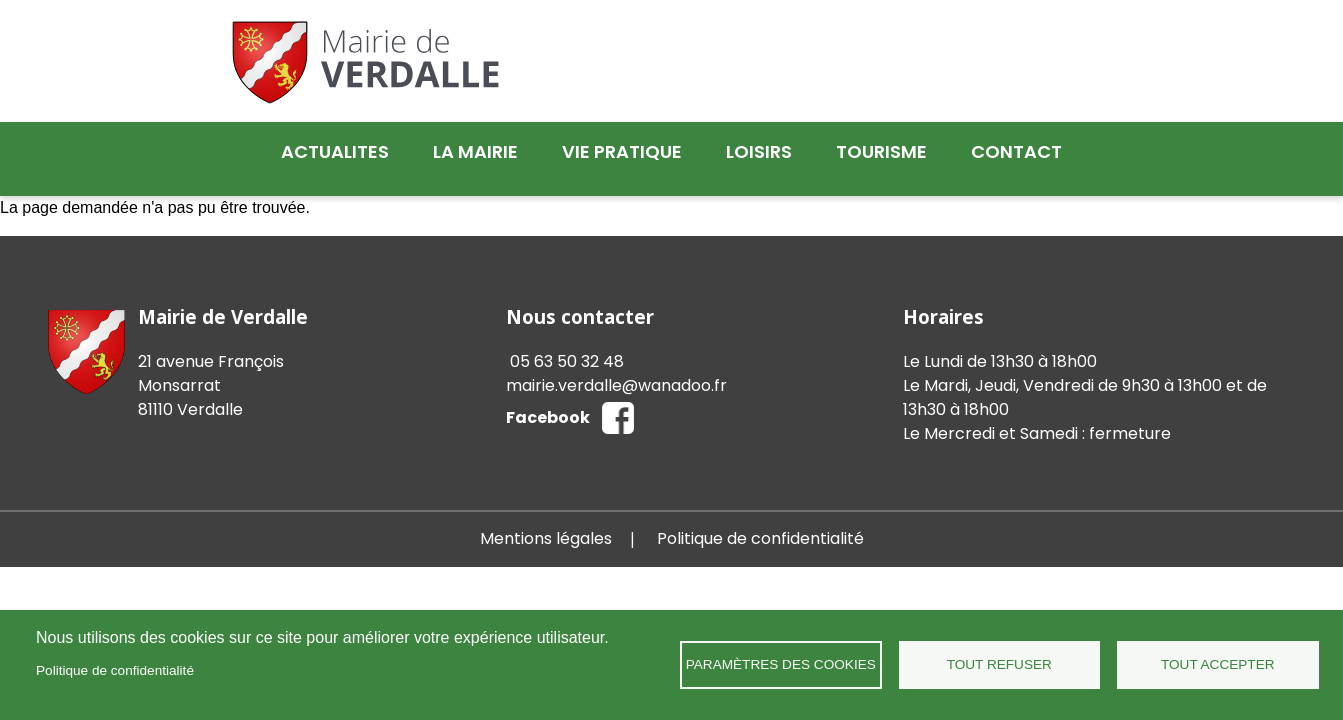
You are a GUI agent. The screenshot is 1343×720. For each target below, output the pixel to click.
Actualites (335, 151)
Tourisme (881, 151)
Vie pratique (622, 151)
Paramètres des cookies (781, 664)
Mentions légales (546, 523)
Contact (1016, 151)
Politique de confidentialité (115, 670)
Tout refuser (999, 664)
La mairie (475, 151)
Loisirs (759, 151)
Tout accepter (1218, 664)
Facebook (548, 402)
